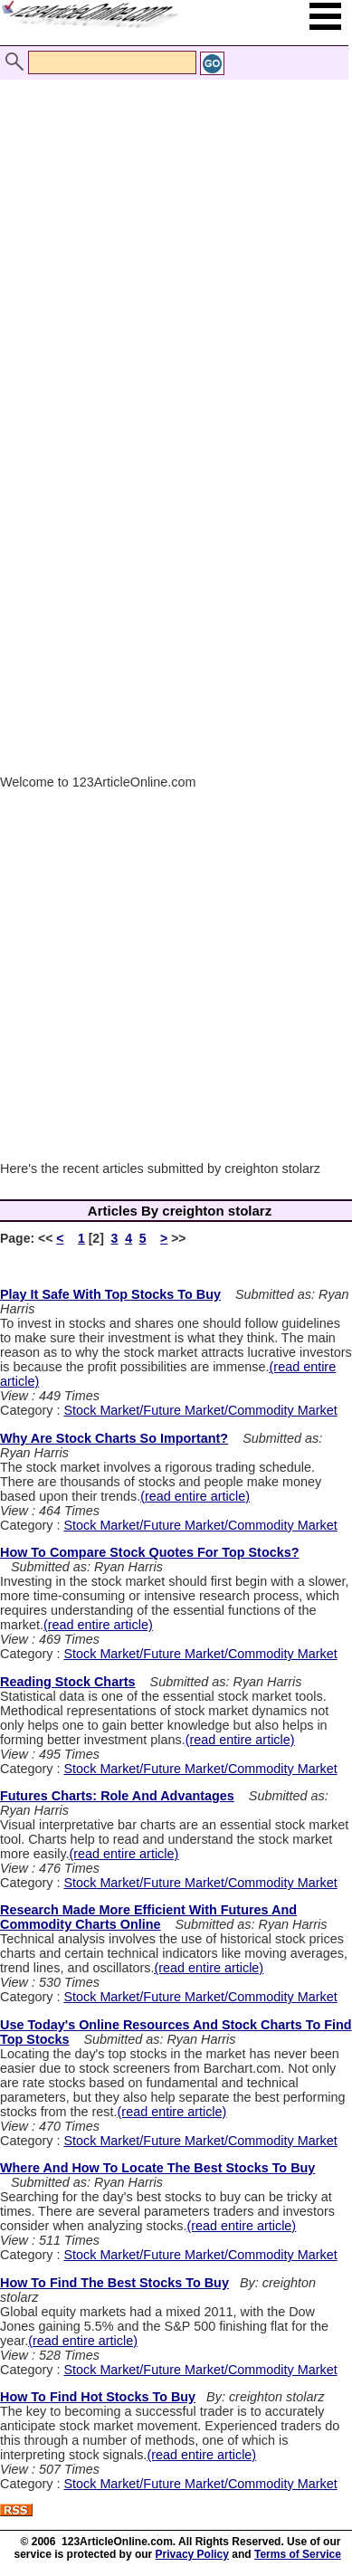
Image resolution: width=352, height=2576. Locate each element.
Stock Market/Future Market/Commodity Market (200, 1410)
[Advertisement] (171, 237)
